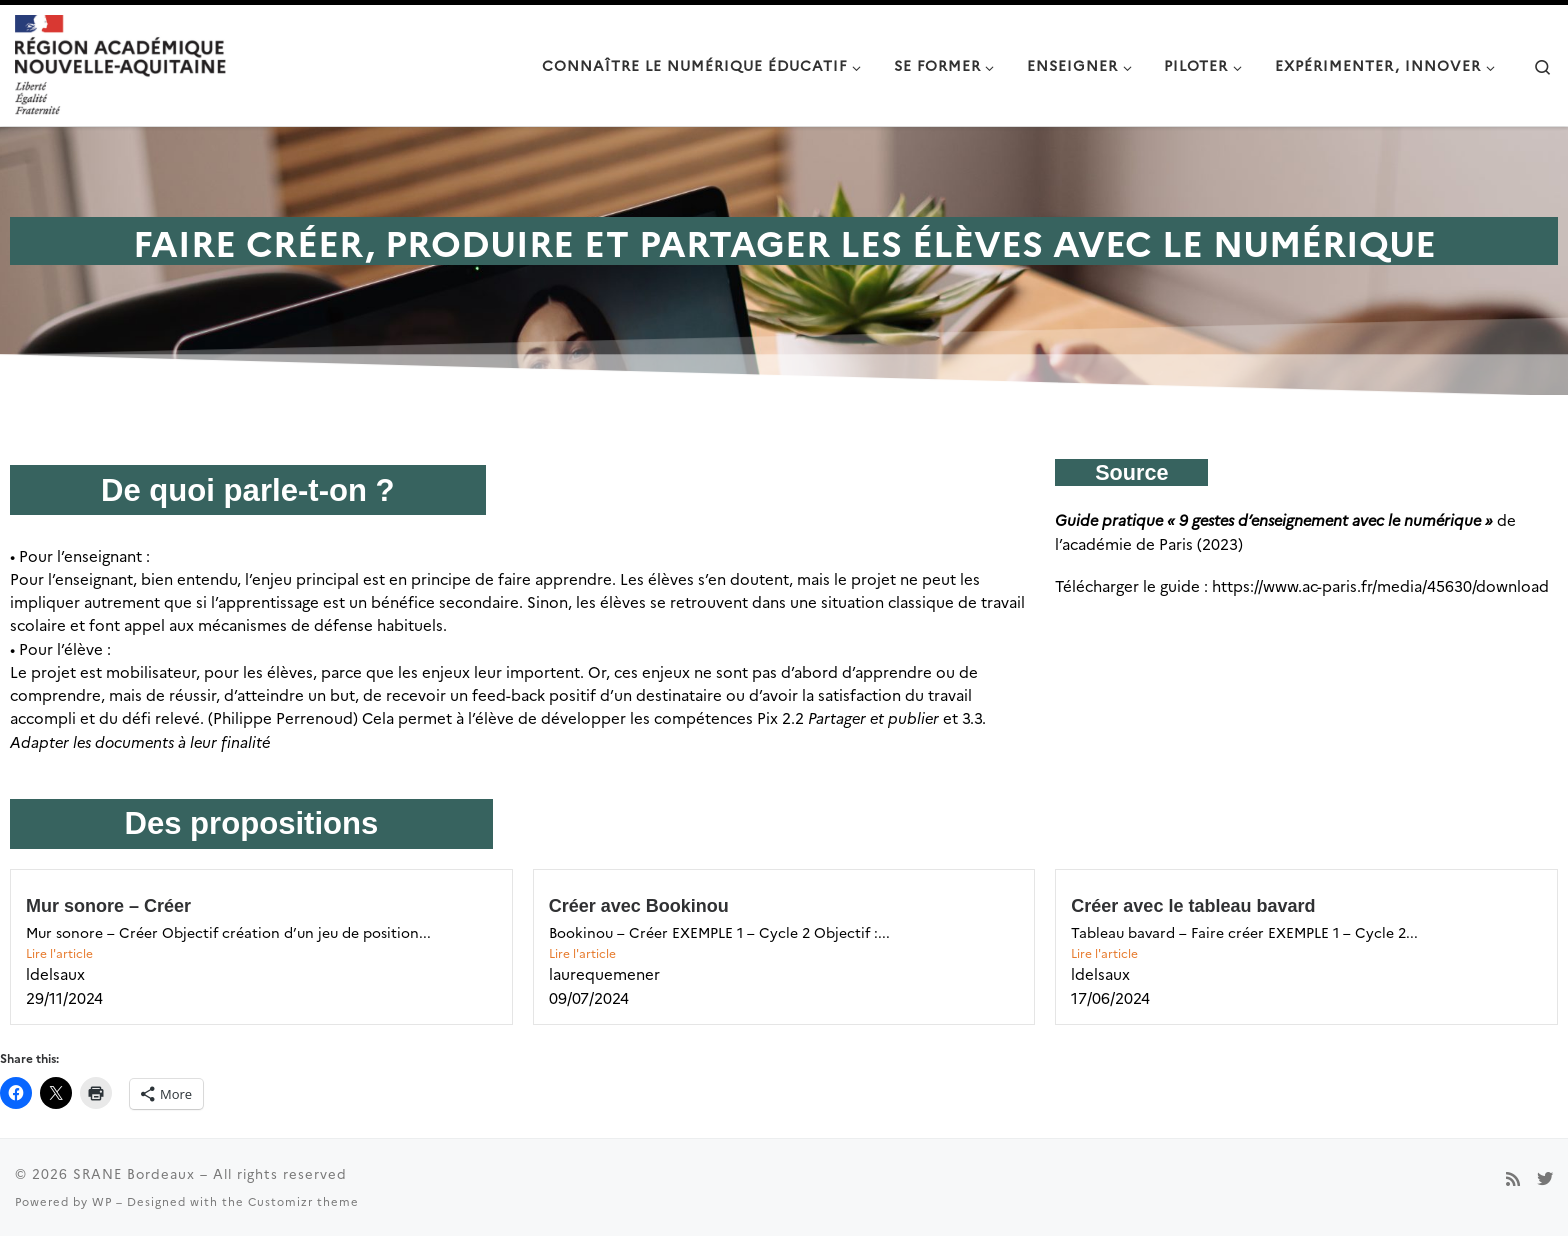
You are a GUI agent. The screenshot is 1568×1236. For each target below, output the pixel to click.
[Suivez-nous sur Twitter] (1545, 1178)
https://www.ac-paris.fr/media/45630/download (1380, 585)
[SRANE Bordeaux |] (120, 62)
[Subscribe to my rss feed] (1513, 1178)
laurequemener (604, 973)
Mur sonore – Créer (111, 906)
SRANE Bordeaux (134, 1173)
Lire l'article (59, 952)
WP (102, 1201)
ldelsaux (55, 973)
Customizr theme (303, 1201)
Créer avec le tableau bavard (1193, 906)
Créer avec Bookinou (639, 906)
